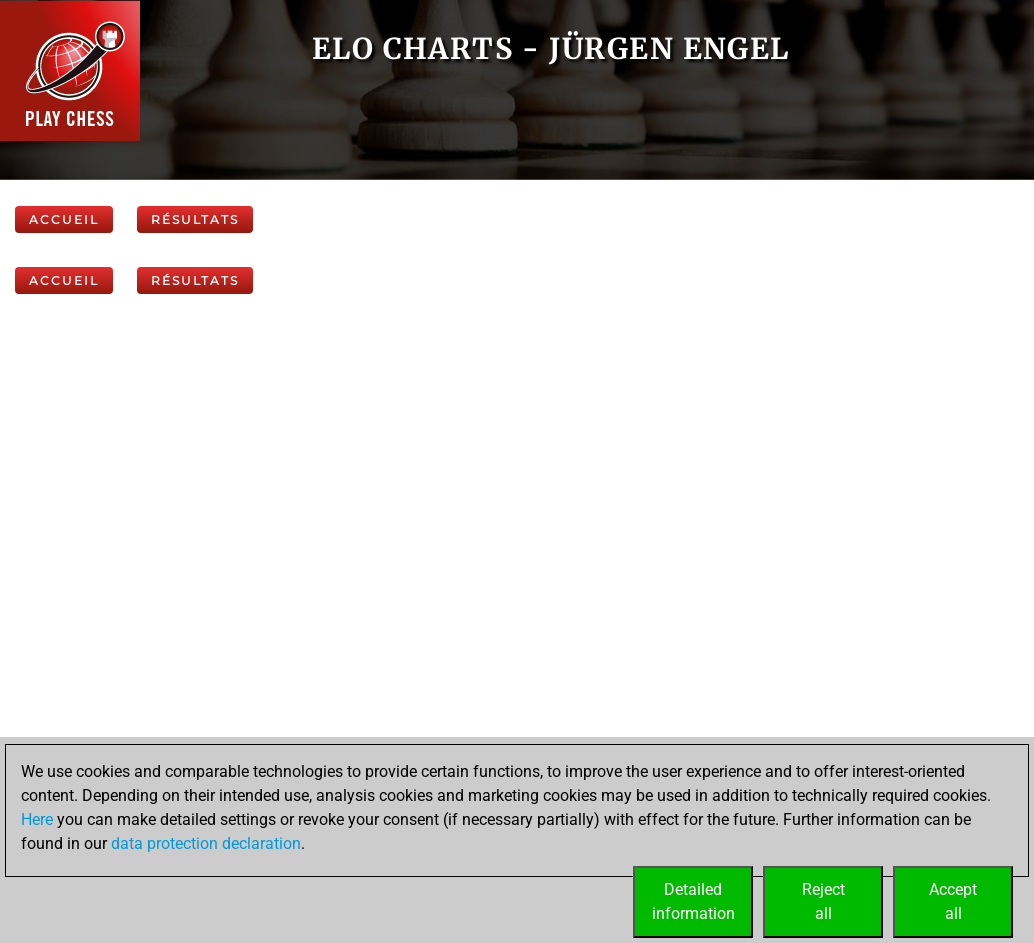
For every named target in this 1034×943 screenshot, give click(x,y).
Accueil (64, 219)
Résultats (195, 219)
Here (37, 819)
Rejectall (823, 901)
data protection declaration (206, 843)
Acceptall (953, 901)
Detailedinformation (693, 901)
